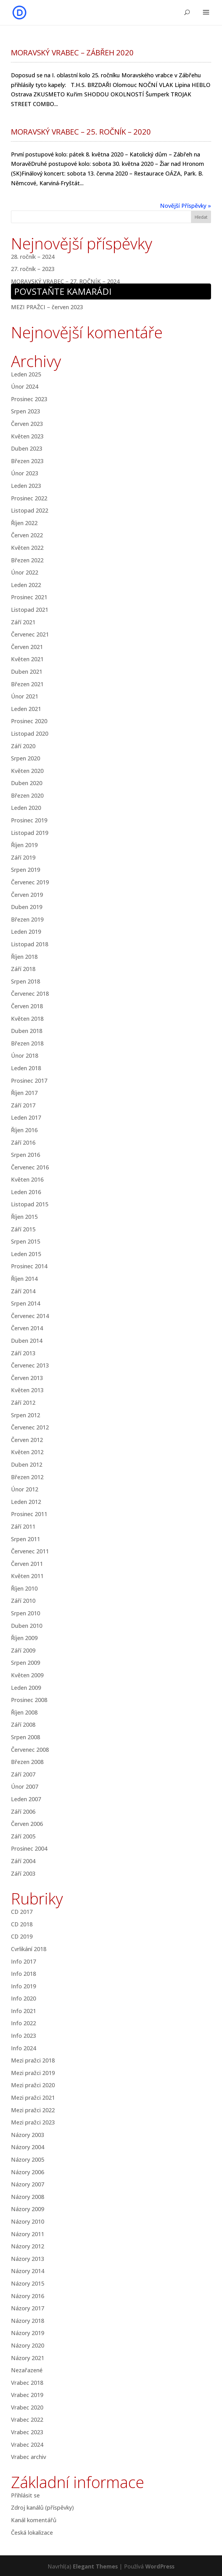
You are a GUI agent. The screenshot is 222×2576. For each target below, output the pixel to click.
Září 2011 (23, 1526)
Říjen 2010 (24, 1588)
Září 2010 (23, 1600)
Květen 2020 (27, 770)
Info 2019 (23, 1986)
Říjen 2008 (24, 1712)
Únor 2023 (24, 473)
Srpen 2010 (25, 1613)
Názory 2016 (27, 2296)
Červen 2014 (27, 1328)
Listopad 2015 (29, 1204)
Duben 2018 (26, 1031)
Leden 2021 (26, 709)
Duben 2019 (26, 907)
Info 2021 (23, 2011)
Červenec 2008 (30, 1749)
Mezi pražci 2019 (33, 2073)
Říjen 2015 (24, 1216)
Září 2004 (23, 1861)
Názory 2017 (27, 2308)
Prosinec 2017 (29, 1080)
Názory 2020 (27, 2345)
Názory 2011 (27, 2234)
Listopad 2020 (29, 733)
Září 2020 (23, 746)
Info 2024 (23, 2048)
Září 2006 (23, 1811)
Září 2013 (23, 1353)
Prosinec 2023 (29, 399)
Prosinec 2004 (29, 1848)
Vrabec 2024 (27, 2444)
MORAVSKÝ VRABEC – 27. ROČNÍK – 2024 (65, 281)
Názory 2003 (27, 2135)
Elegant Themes (95, 2566)
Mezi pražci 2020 (33, 2085)
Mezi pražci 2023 (33, 2122)
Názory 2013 (27, 2258)
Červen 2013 (27, 1378)
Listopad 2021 (29, 609)
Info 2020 (23, 1998)
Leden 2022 (26, 585)
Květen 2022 (27, 547)
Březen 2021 (27, 684)
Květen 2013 (27, 1390)
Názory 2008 (27, 2196)
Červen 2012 (27, 1440)
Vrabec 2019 (27, 2395)
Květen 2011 (27, 1576)
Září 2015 (23, 1229)
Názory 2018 (27, 2320)
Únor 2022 (24, 572)
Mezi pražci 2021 (33, 2097)
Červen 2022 (27, 535)
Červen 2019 (27, 894)
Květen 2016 (27, 1179)
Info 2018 (23, 1973)
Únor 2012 (24, 1489)
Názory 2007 (27, 2184)
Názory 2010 (27, 2221)
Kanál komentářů (33, 2520)
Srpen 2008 (25, 1737)
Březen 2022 (27, 560)
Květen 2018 (27, 1018)
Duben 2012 (26, 1464)
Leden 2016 (26, 1192)
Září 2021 (23, 622)
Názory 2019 (27, 2333)
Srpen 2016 (25, 1154)
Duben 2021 (26, 671)
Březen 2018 (27, 1043)
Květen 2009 (27, 1675)
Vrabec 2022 (27, 2419)
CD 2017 (22, 1911)
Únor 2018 (24, 1055)
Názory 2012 (27, 2246)
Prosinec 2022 (29, 498)
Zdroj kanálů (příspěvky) (42, 2507)
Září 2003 (23, 1873)
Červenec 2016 (30, 1167)
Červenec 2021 (30, 634)
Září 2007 (23, 1774)
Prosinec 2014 (29, 1266)
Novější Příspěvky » (185, 205)
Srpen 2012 (25, 1415)
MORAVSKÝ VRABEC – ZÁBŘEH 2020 (72, 52)
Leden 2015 (26, 1254)
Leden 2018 (26, 1068)
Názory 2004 (27, 2147)
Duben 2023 (26, 448)
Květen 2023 (27, 436)
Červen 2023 (27, 423)
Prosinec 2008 (29, 1700)
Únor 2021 (24, 696)
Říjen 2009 (24, 1638)
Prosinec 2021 (29, 597)
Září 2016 (23, 1142)
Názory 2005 (27, 2159)
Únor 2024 (24, 386)
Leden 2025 (26, 374)
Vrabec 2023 (27, 2432)
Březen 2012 (27, 1477)
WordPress (159, 2566)
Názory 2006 (27, 2172)
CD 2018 (22, 1924)
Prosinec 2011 (29, 1514)
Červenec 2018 (30, 993)
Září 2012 (23, 1402)
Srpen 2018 (25, 981)
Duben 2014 (26, 1340)
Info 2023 (23, 2035)
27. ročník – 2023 (32, 269)
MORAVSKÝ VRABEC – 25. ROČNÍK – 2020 (81, 131)
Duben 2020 (26, 783)
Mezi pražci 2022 (33, 2110)
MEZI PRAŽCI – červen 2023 (47, 307)
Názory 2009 (27, 2209)
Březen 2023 (27, 461)
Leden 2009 (26, 1687)
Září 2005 (23, 1836)
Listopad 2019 (29, 832)
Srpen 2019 (25, 869)
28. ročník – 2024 (32, 256)
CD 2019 (22, 1936)
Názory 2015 (27, 2283)
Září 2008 (23, 1724)
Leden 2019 (26, 931)
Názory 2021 (27, 2358)
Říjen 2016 (24, 1130)
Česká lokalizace (32, 2532)
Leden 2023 (26, 485)
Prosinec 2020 (29, 721)
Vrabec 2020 (27, 2407)
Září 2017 (23, 1105)
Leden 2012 (26, 1501)
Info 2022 (23, 2023)
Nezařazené (27, 2370)
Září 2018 (23, 969)
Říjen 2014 (24, 1278)
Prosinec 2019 (29, 820)
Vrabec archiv (28, 2457)
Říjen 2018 (24, 956)
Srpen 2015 (25, 1241)
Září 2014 (23, 1291)
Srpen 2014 (25, 1303)
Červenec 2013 (30, 1365)
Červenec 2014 (30, 1316)
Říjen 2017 (24, 1092)
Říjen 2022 (24, 523)
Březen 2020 (27, 795)
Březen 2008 (27, 1762)
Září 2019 (23, 857)
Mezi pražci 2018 (33, 2060)
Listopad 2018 (29, 944)
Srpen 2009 (25, 1662)
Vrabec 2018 (27, 2382)
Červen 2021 (27, 647)
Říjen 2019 (24, 845)
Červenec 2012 (30, 1427)
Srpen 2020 (25, 758)
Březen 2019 (27, 919)
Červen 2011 (27, 1563)
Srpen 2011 (25, 1539)
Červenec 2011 (30, 1551)
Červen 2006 (27, 1823)
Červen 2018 (27, 1006)
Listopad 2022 (29, 510)
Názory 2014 (27, 2271)
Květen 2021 (27, 659)
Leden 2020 (26, 807)
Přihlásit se (25, 2495)
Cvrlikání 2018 (28, 1949)
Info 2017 (23, 1961)
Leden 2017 (26, 1117)
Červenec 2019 (30, 882)
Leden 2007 (26, 1799)
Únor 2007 (24, 1786)
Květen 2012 (27, 1452)
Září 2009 (23, 1650)
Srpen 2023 (25, 411)
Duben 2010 (26, 1625)
